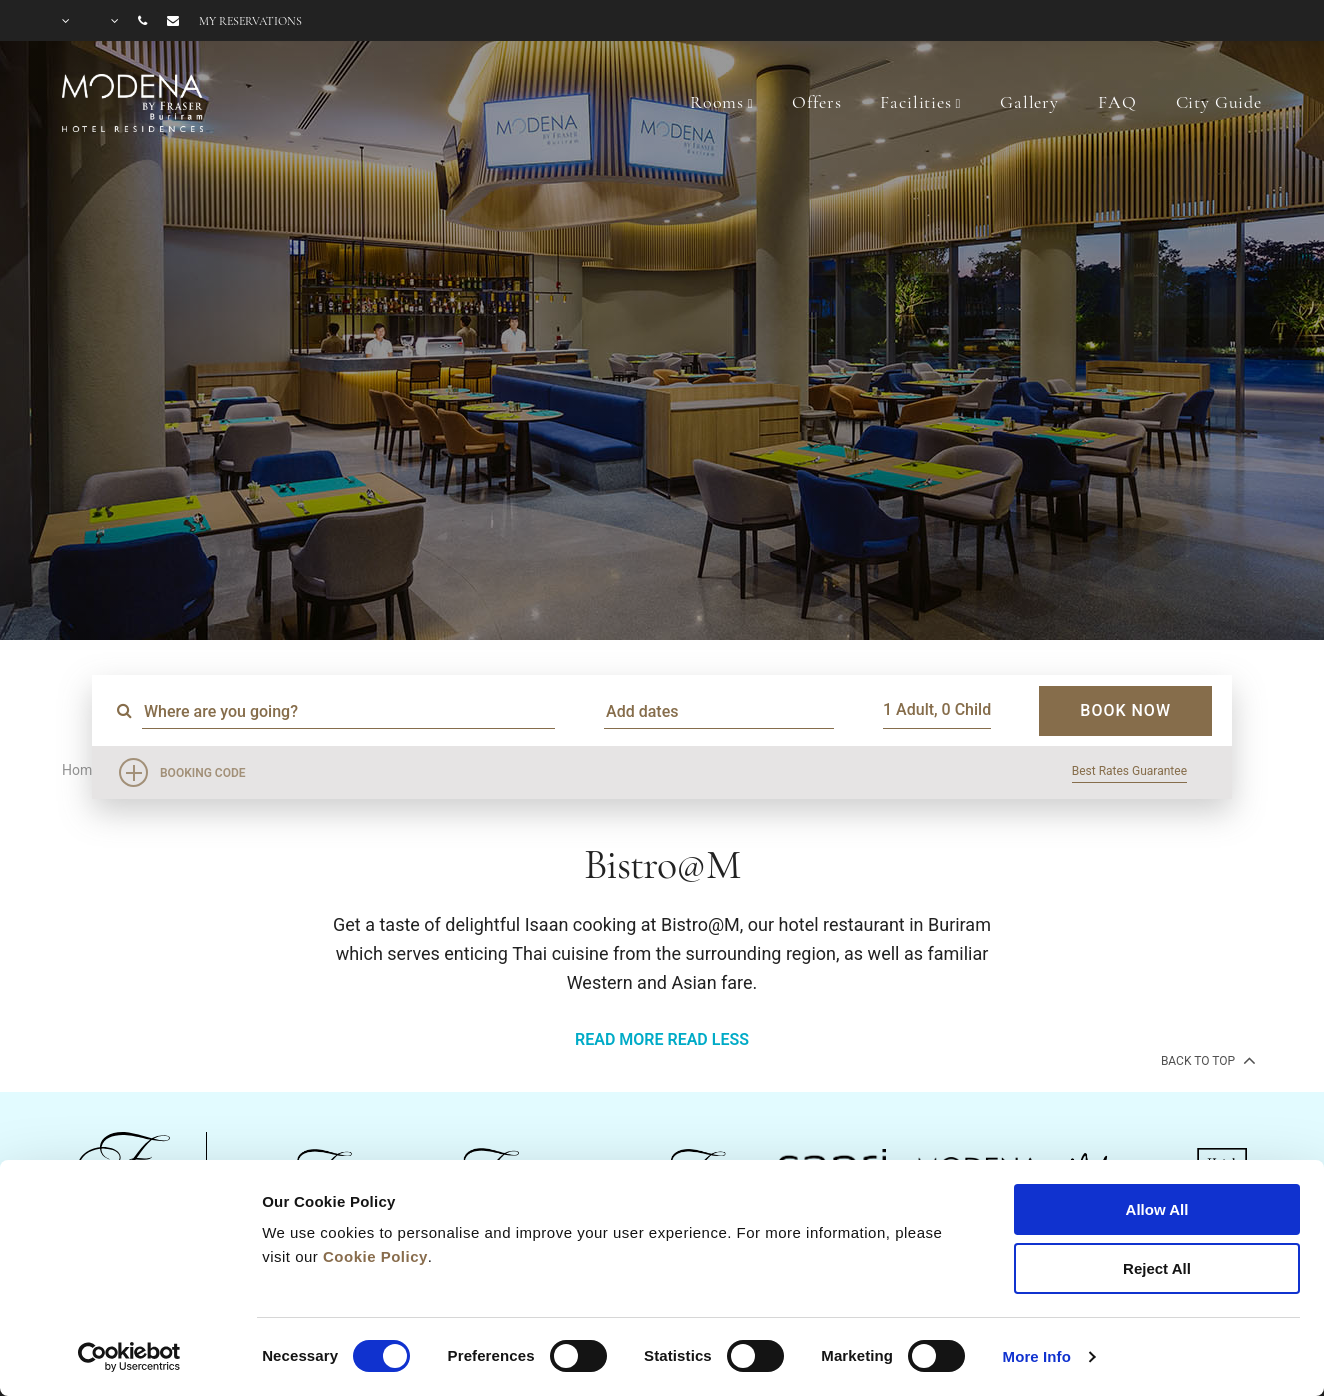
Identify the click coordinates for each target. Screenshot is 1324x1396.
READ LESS (707, 1039)
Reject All (1157, 1268)
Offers (816, 102)
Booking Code (203, 773)
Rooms (717, 102)
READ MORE (619, 1039)
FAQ (1117, 102)
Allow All (1157, 1209)
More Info (1037, 1356)
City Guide (1219, 102)
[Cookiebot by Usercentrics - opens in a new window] (129, 1357)
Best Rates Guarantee (1129, 771)
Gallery (1029, 102)
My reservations (250, 21)
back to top (1206, 1060)
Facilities (916, 102)
